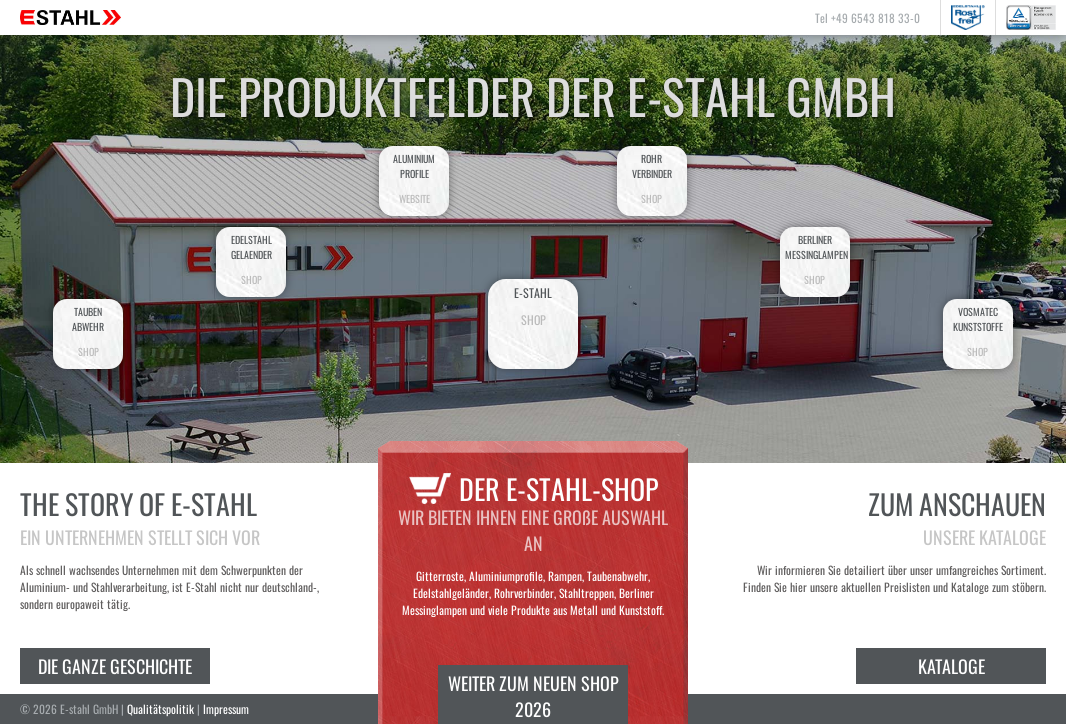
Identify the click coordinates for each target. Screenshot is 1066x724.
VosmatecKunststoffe (978, 331)
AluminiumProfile (414, 178)
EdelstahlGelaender (251, 259)
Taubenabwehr (88, 331)
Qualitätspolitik (160, 708)
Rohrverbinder (652, 178)
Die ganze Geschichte (115, 666)
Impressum (226, 708)
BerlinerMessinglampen (816, 259)
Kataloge (951, 666)
